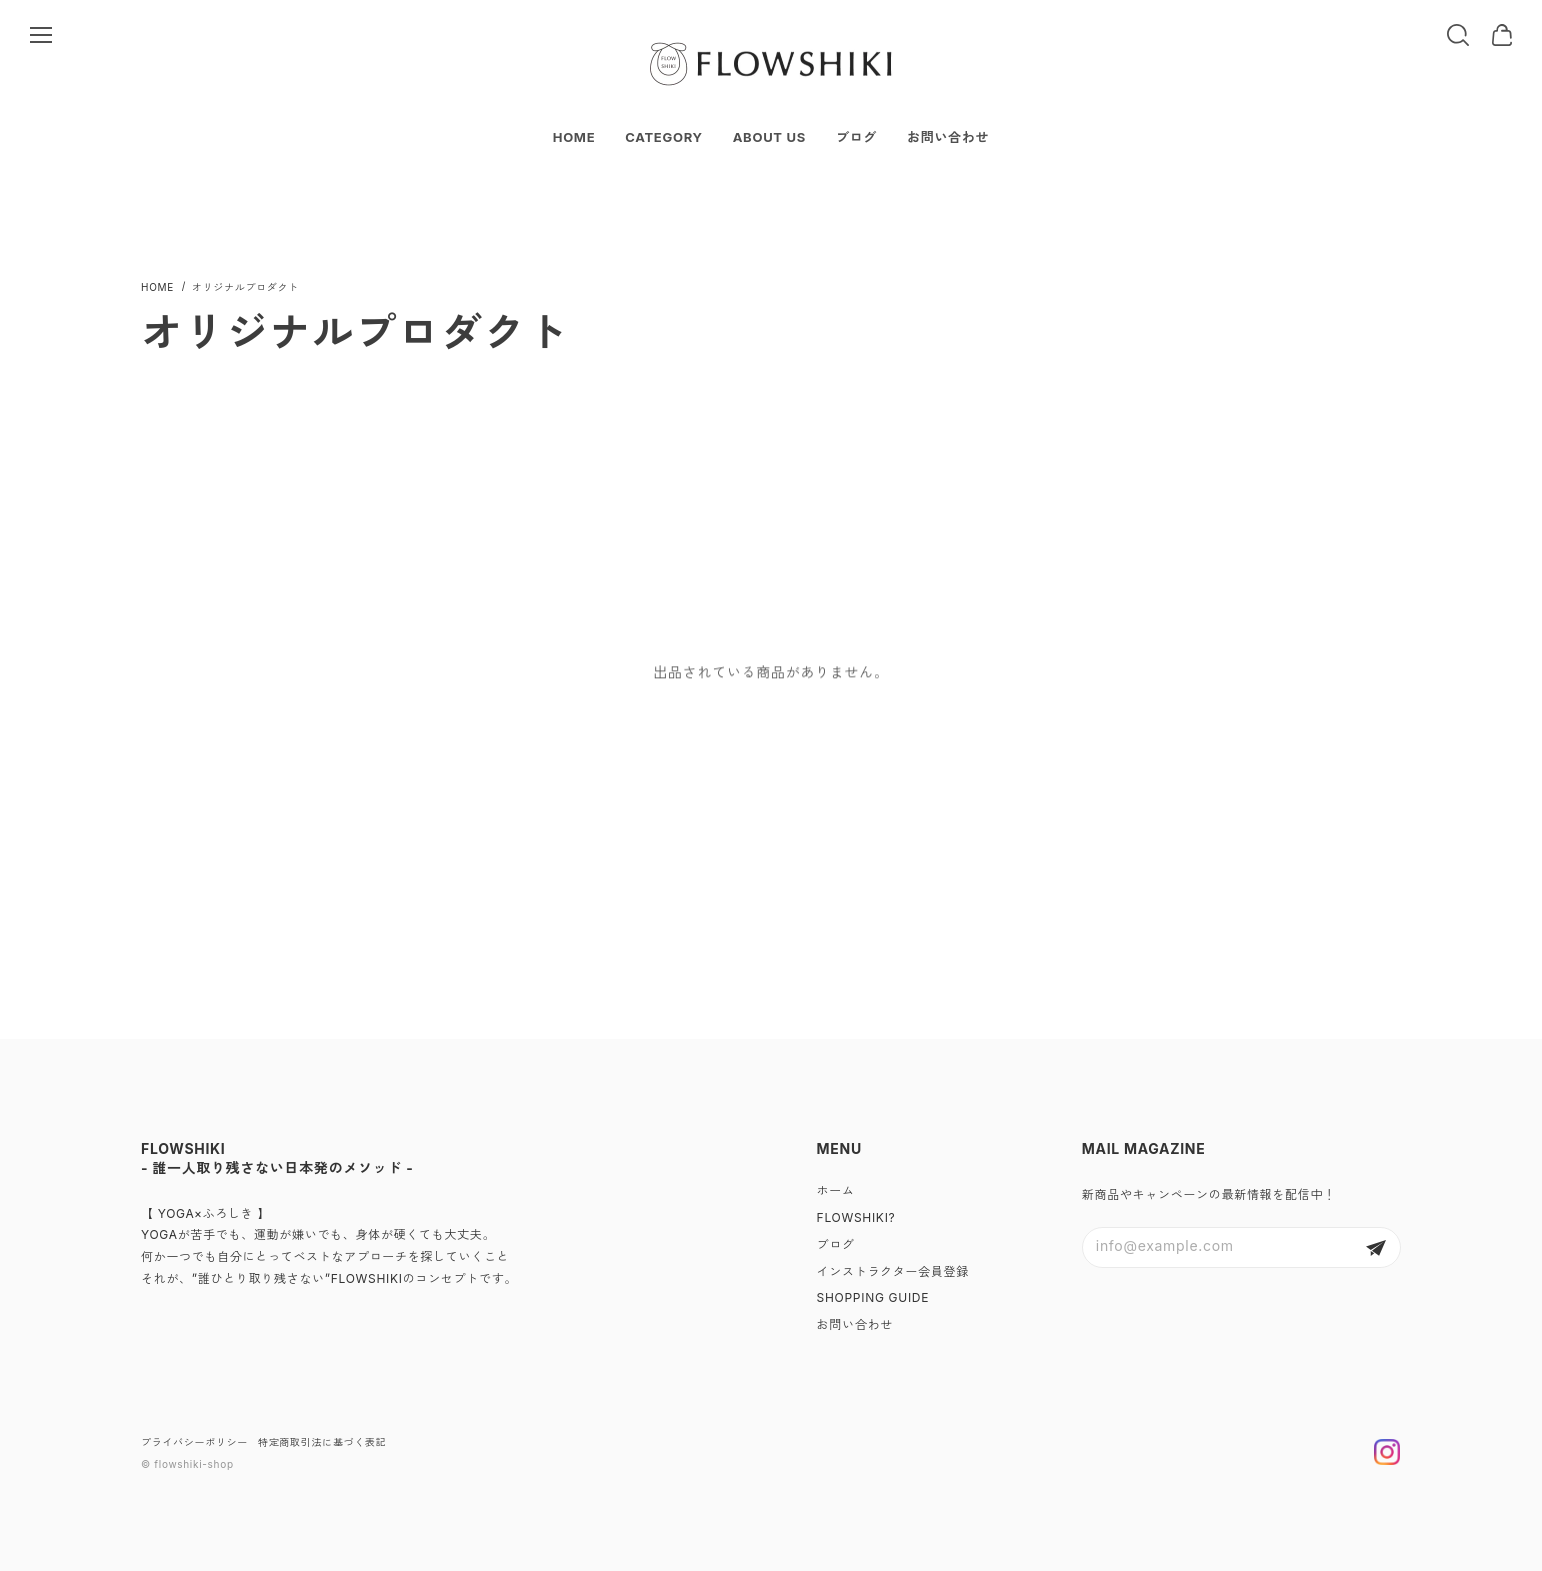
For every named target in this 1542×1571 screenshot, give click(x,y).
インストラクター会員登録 (893, 1271)
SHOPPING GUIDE (873, 1297)
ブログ (856, 137)
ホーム (836, 1190)
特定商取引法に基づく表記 (322, 1442)
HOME (574, 137)
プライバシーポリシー (194, 1442)
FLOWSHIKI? (856, 1217)
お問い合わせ (948, 137)
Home (157, 287)
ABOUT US (769, 137)
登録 (1376, 1247)
